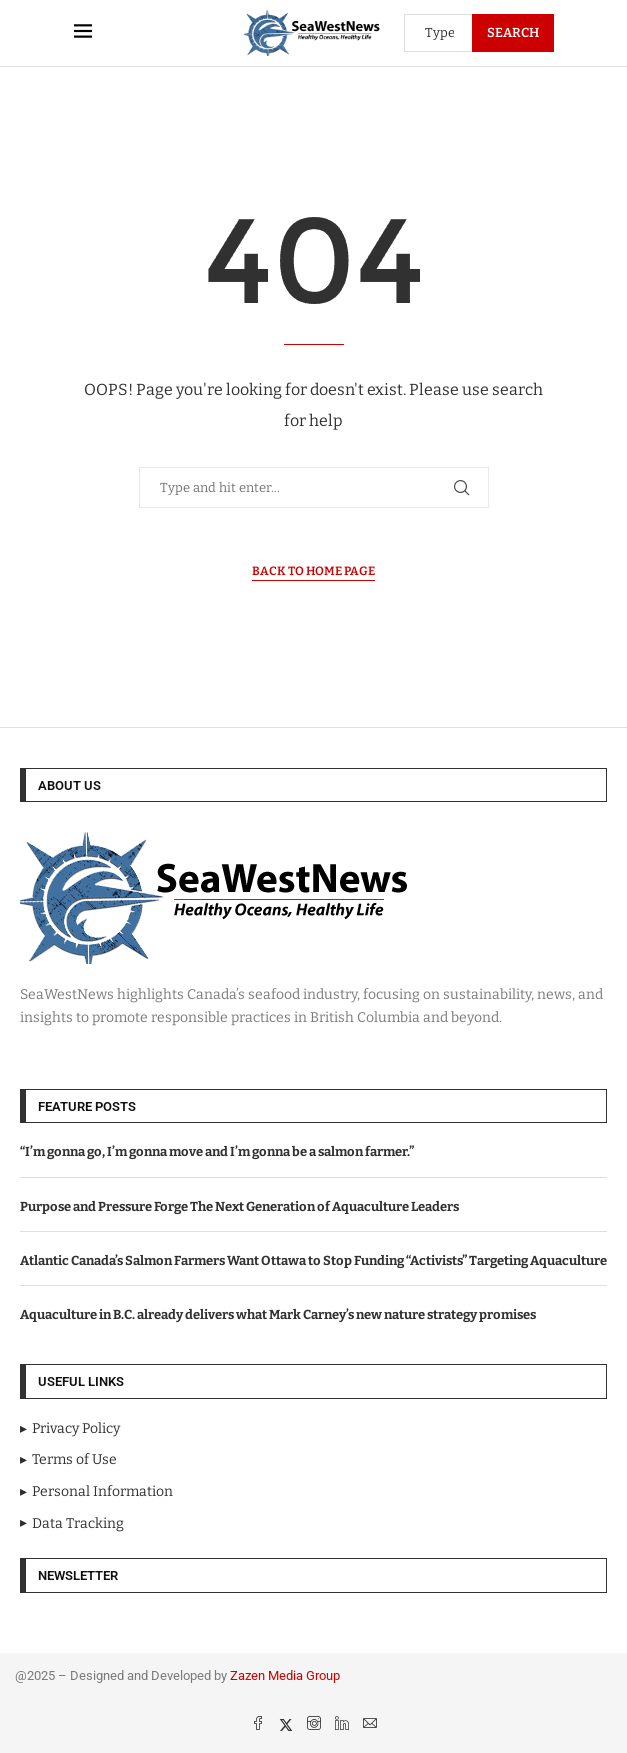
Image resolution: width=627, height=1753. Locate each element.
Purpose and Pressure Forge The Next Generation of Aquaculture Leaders (239, 1206)
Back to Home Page (313, 571)
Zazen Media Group (285, 1675)
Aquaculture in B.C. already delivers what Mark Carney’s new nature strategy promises (278, 1314)
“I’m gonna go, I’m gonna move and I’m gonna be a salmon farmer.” (217, 1151)
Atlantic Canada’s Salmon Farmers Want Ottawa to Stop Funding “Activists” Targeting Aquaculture (313, 1260)
